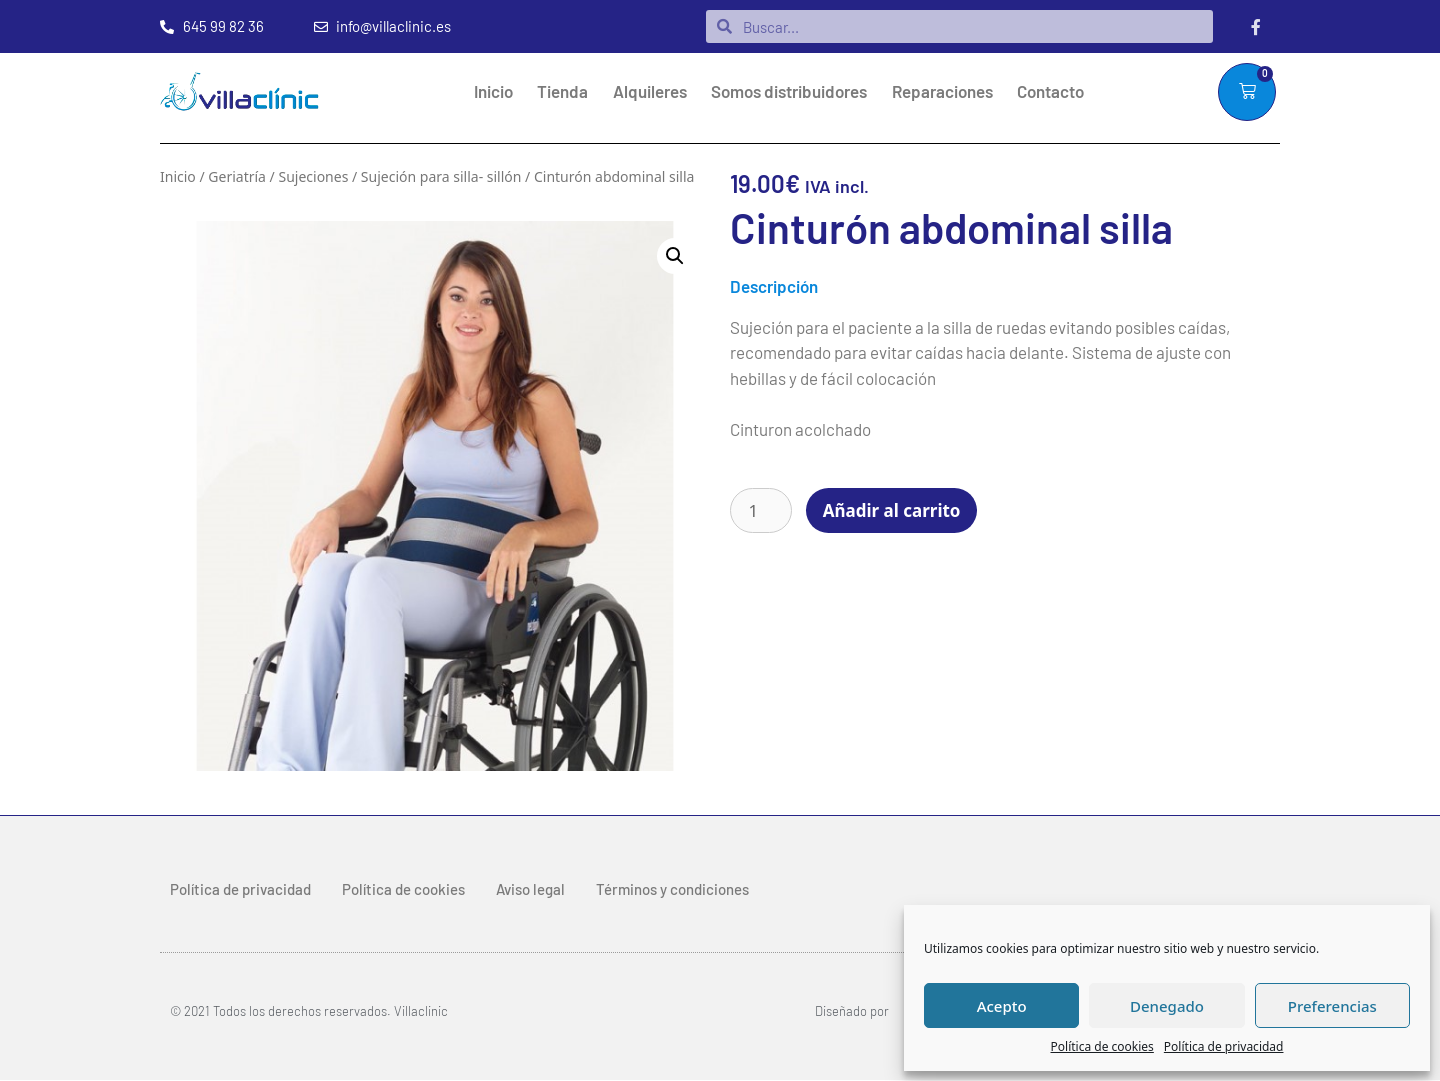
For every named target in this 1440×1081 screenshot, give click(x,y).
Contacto (1050, 92)
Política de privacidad (1224, 1046)
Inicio (493, 92)
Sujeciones (313, 177)
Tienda (562, 92)
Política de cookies (1102, 1046)
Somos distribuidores (789, 92)
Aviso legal (530, 890)
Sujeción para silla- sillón (441, 177)
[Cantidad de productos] (761, 511)
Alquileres (650, 92)
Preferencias (1332, 1006)
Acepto (1002, 1006)
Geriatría (237, 177)
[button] (675, 257)
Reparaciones (942, 92)
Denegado (1167, 1006)
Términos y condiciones (672, 890)
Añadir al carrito (892, 511)
